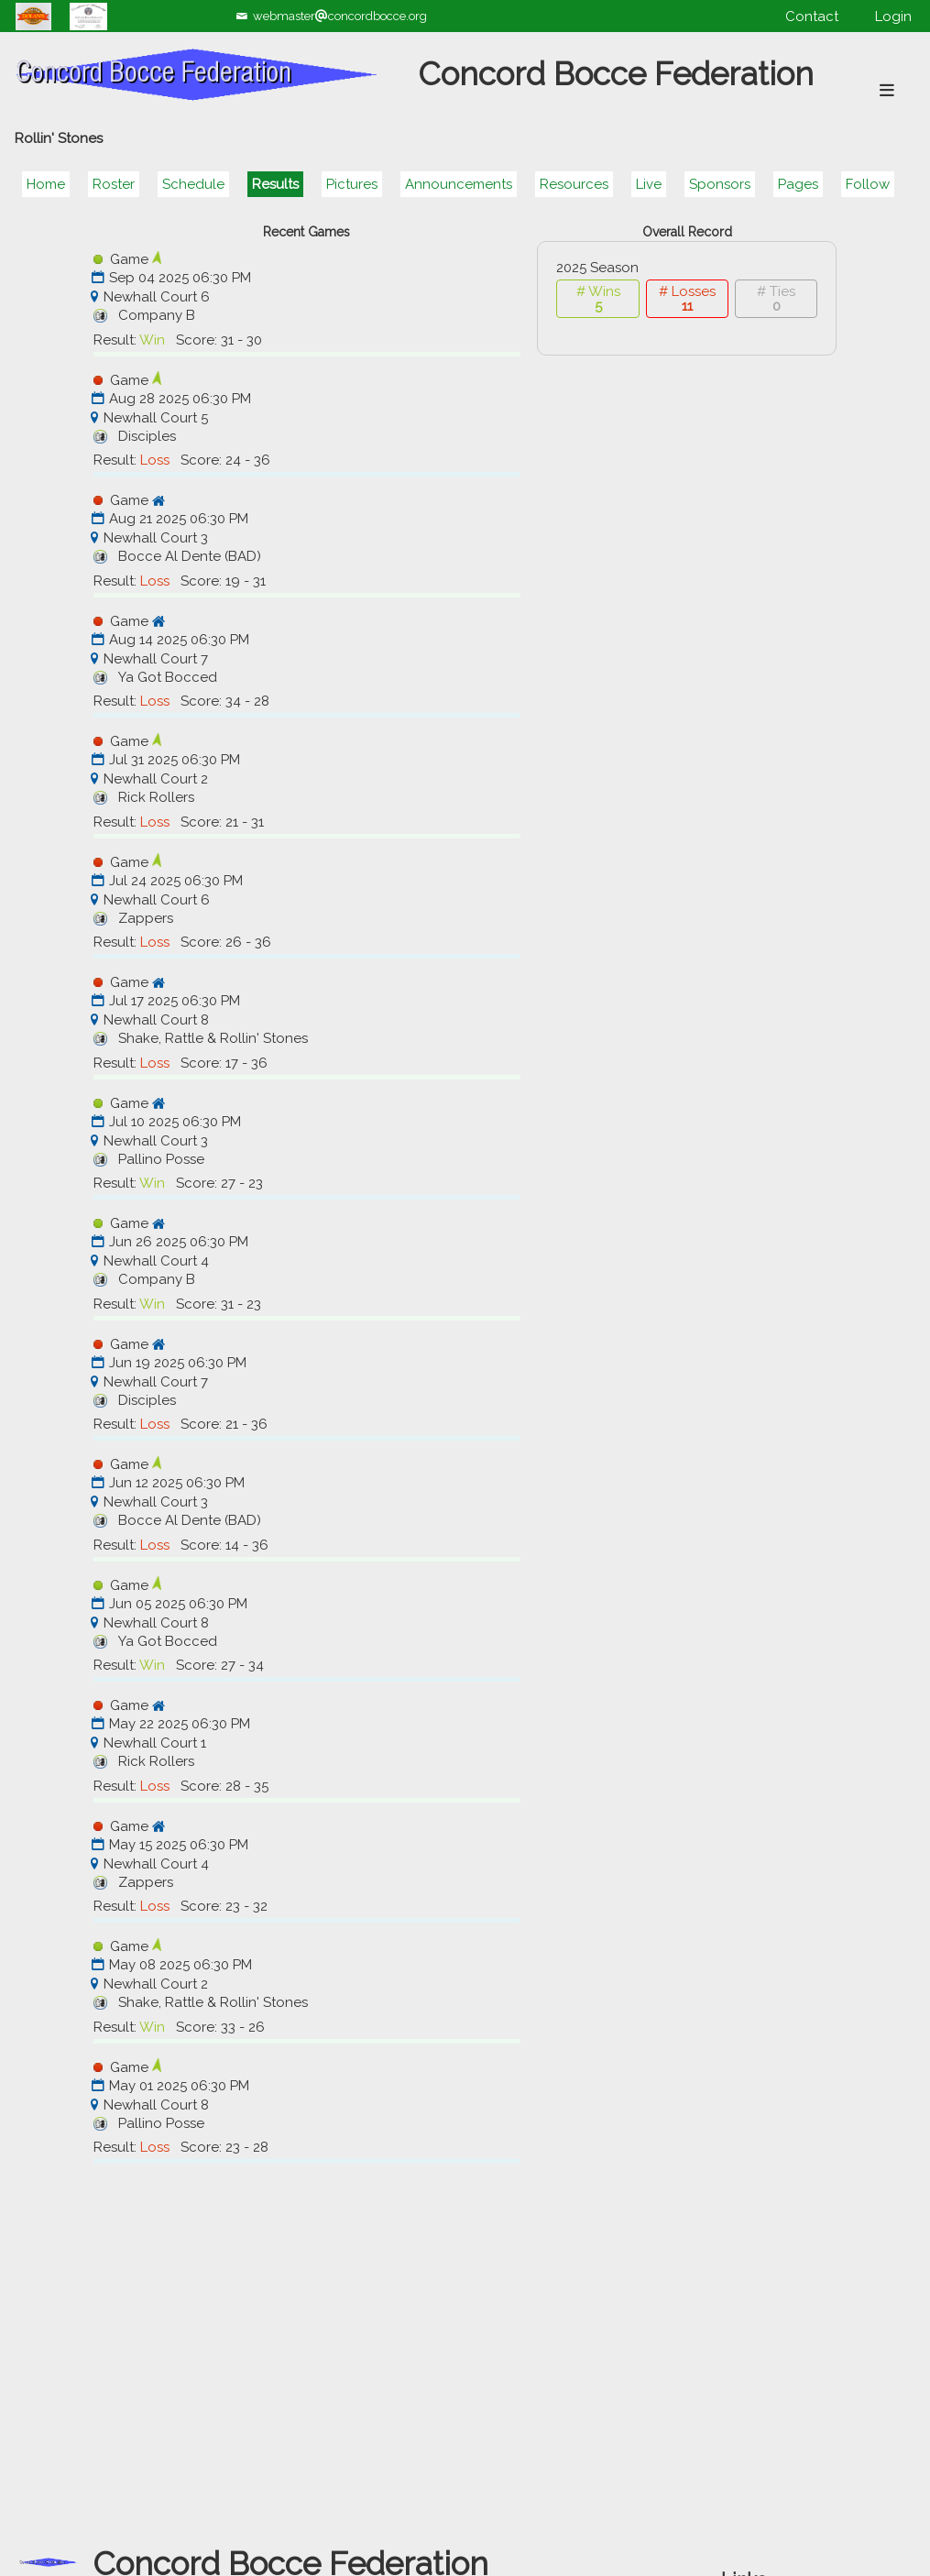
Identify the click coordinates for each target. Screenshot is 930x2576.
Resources (574, 184)
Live (649, 184)
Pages (798, 184)
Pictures (351, 184)
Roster (114, 184)
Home (46, 184)
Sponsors (719, 184)
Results (275, 184)
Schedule (193, 184)
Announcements (458, 184)
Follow (868, 184)
